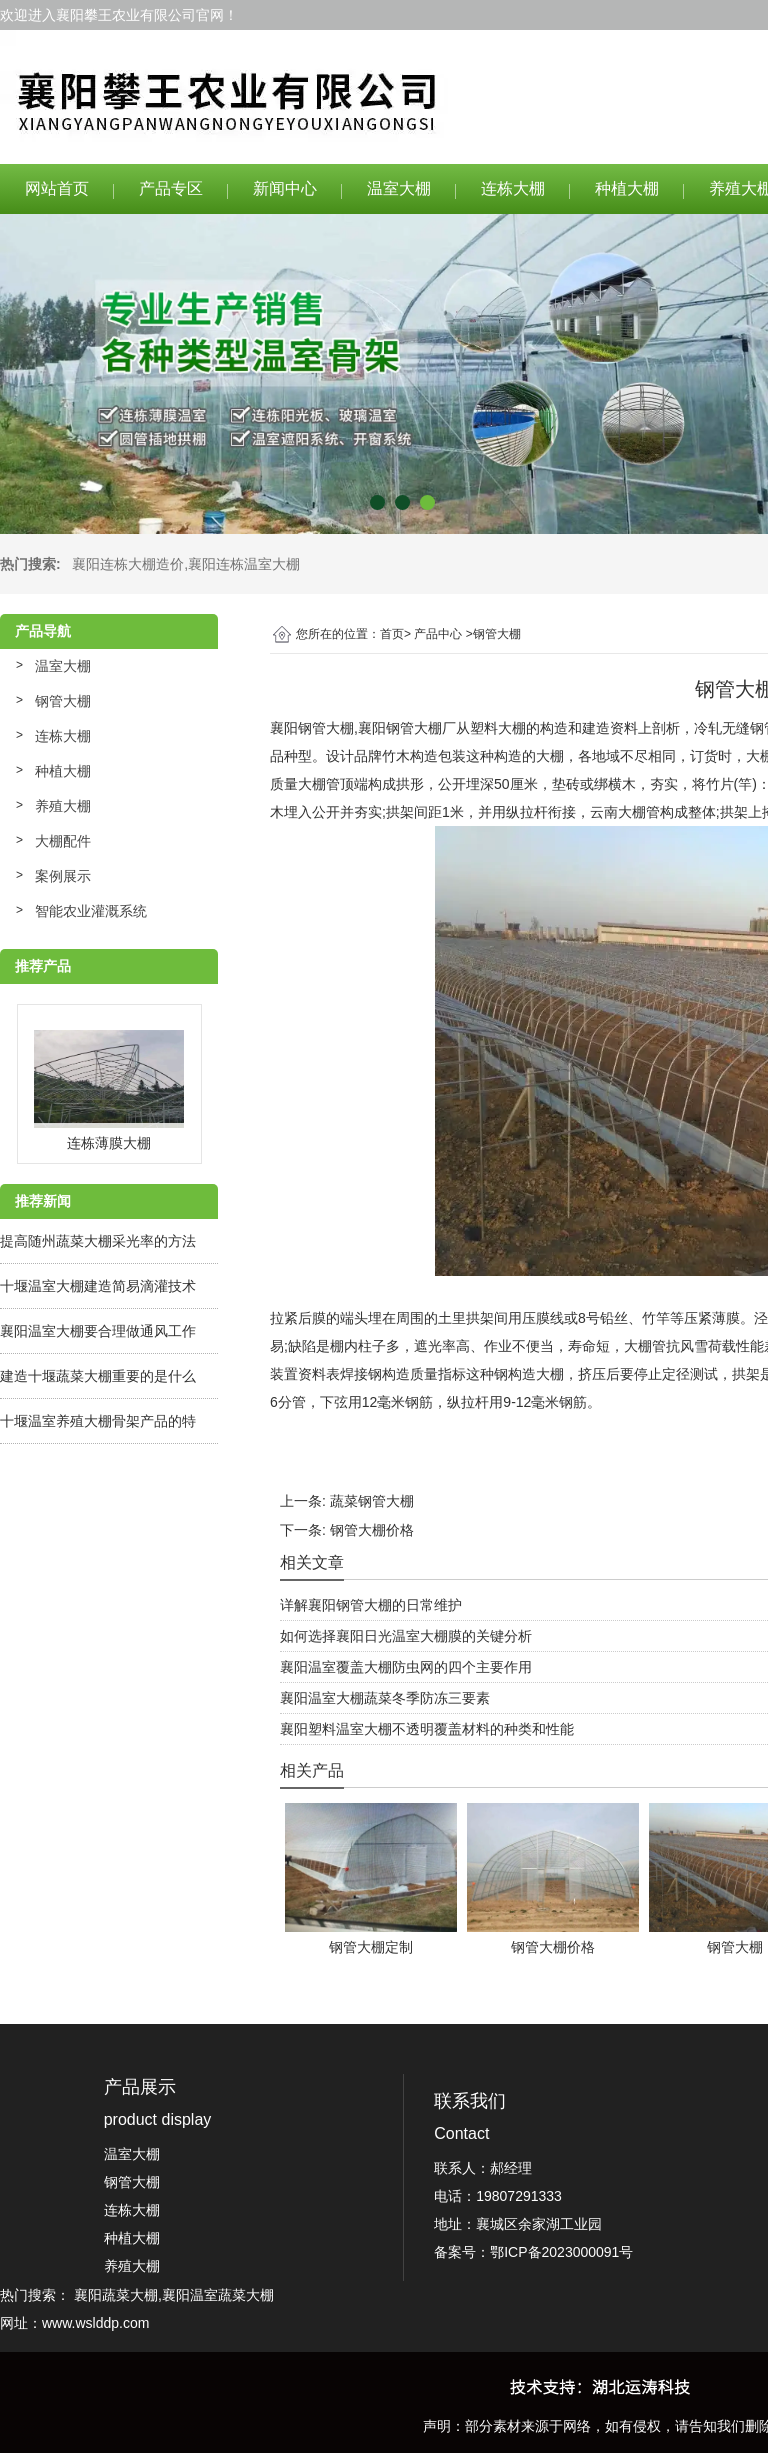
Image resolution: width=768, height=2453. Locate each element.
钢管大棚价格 (372, 1530)
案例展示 (63, 876)
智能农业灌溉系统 (91, 911)
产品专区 (171, 188)
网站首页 (57, 188)
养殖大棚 (63, 806)
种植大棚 (627, 188)
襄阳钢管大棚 (312, 728)
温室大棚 (399, 188)
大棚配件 (63, 841)
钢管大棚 (63, 701)
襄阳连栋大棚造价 (128, 564)
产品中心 (438, 634)
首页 (392, 634)
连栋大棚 (513, 188)
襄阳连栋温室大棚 (244, 564)
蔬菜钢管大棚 (372, 1501)
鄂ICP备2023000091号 (561, 2252)
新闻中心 (285, 188)
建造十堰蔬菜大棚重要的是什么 (98, 1376)
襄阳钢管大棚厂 (407, 728)
